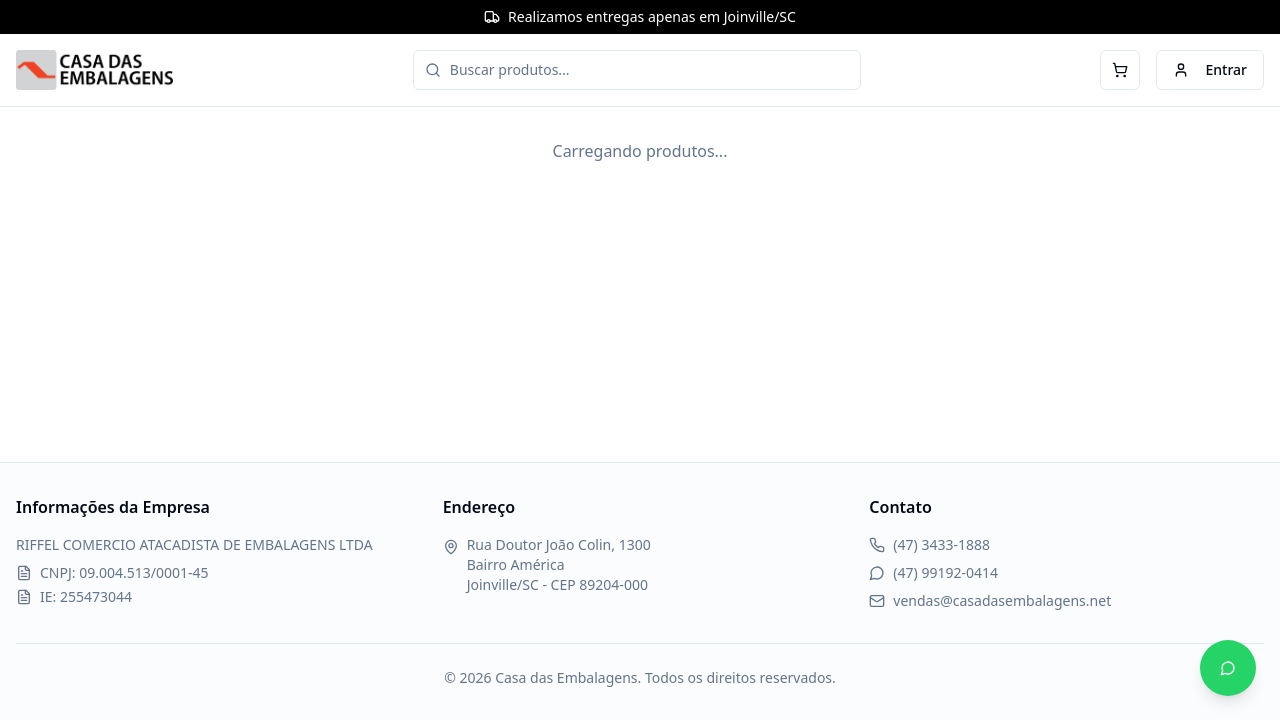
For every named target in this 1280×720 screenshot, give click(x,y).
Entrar (1210, 69)
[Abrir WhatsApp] (1228, 668)
